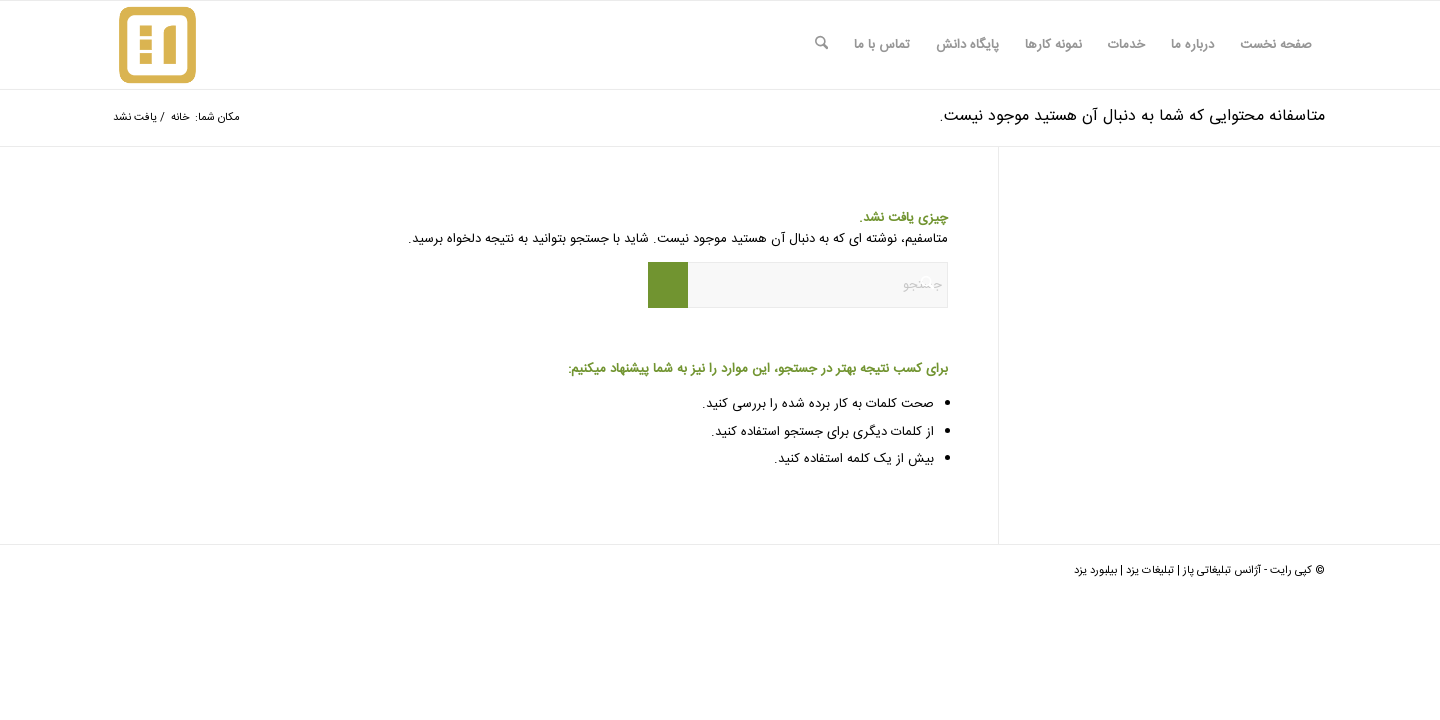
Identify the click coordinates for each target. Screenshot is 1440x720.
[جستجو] (821, 45)
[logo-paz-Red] (157, 45)
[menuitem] (1276, 45)
